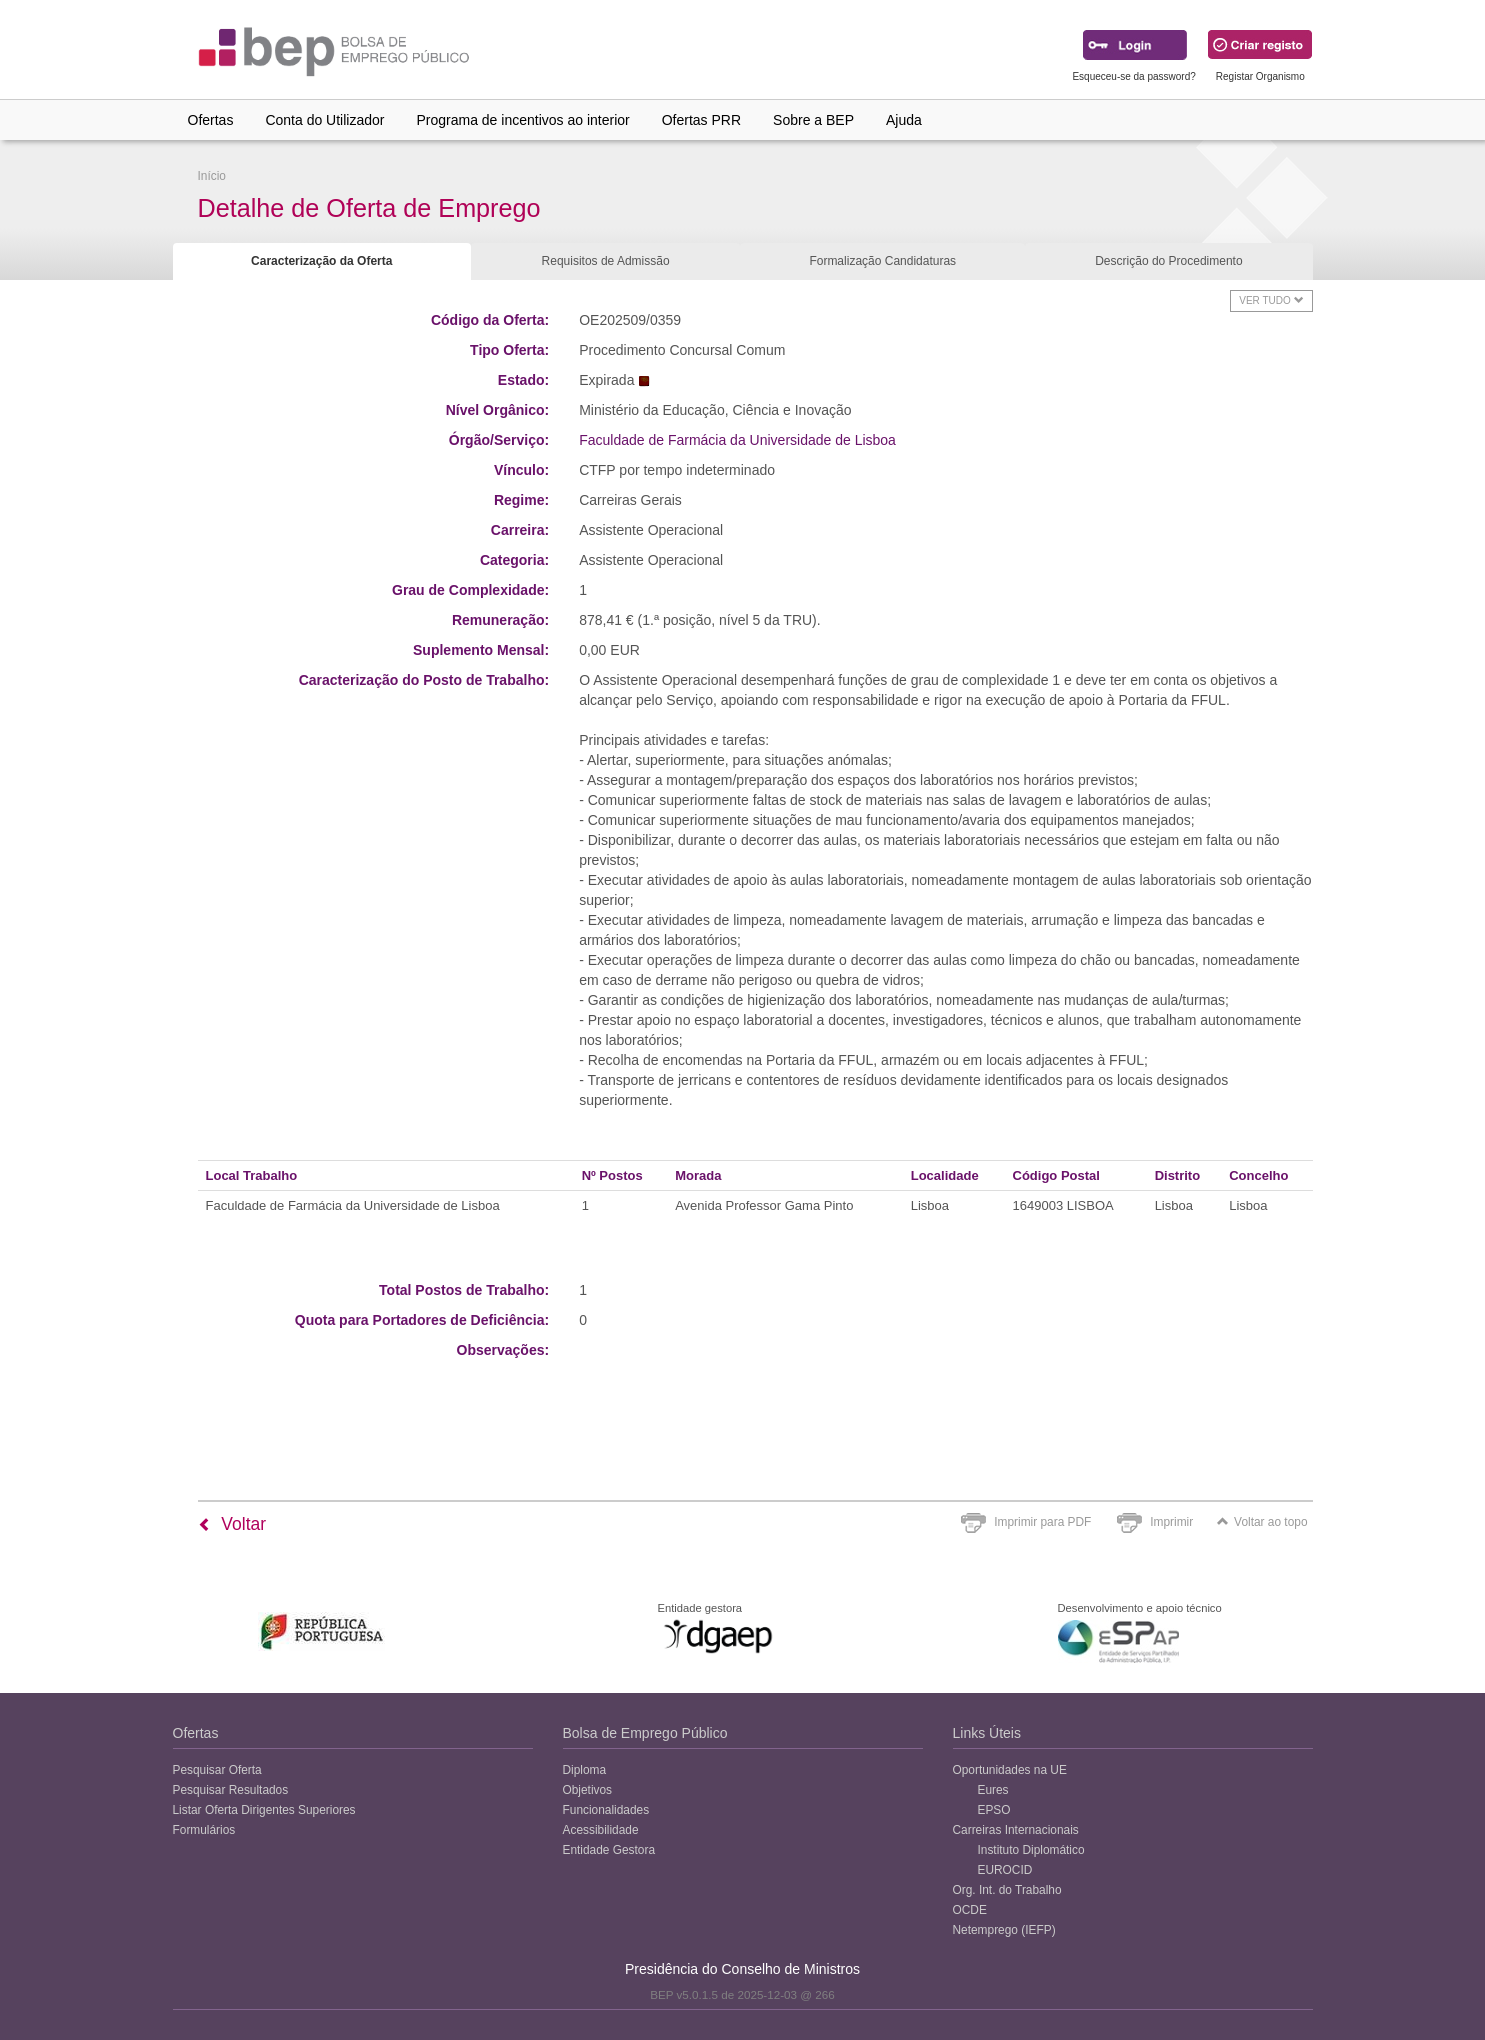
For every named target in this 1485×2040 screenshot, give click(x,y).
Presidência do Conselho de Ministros (742, 1969)
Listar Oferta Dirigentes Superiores (264, 1810)
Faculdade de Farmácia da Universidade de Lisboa (737, 440)
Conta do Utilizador (324, 120)
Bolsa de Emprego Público (645, 1733)
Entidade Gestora (609, 1850)
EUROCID (1005, 1870)
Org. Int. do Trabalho (1007, 1890)
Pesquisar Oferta (217, 1770)
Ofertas (211, 120)
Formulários (204, 1830)
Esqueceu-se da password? (1133, 76)
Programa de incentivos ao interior (522, 120)
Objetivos (588, 1790)
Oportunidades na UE (1010, 1770)
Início (212, 176)
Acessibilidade (601, 1830)
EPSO (994, 1810)
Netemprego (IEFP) (1004, 1930)
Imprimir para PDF (1042, 1522)
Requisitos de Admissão (606, 261)
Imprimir (1171, 1522)
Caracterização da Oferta (321, 261)
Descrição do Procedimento (1168, 261)
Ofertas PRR (701, 120)
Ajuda (904, 120)
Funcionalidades (606, 1810)
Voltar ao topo (1262, 1522)
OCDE (970, 1910)
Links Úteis (987, 1733)
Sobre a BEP (813, 120)
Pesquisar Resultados (231, 1790)
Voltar (232, 1524)
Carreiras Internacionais (1016, 1830)
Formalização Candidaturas (882, 261)
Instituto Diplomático (1031, 1850)
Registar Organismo (1260, 76)
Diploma (585, 1770)
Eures (993, 1790)
